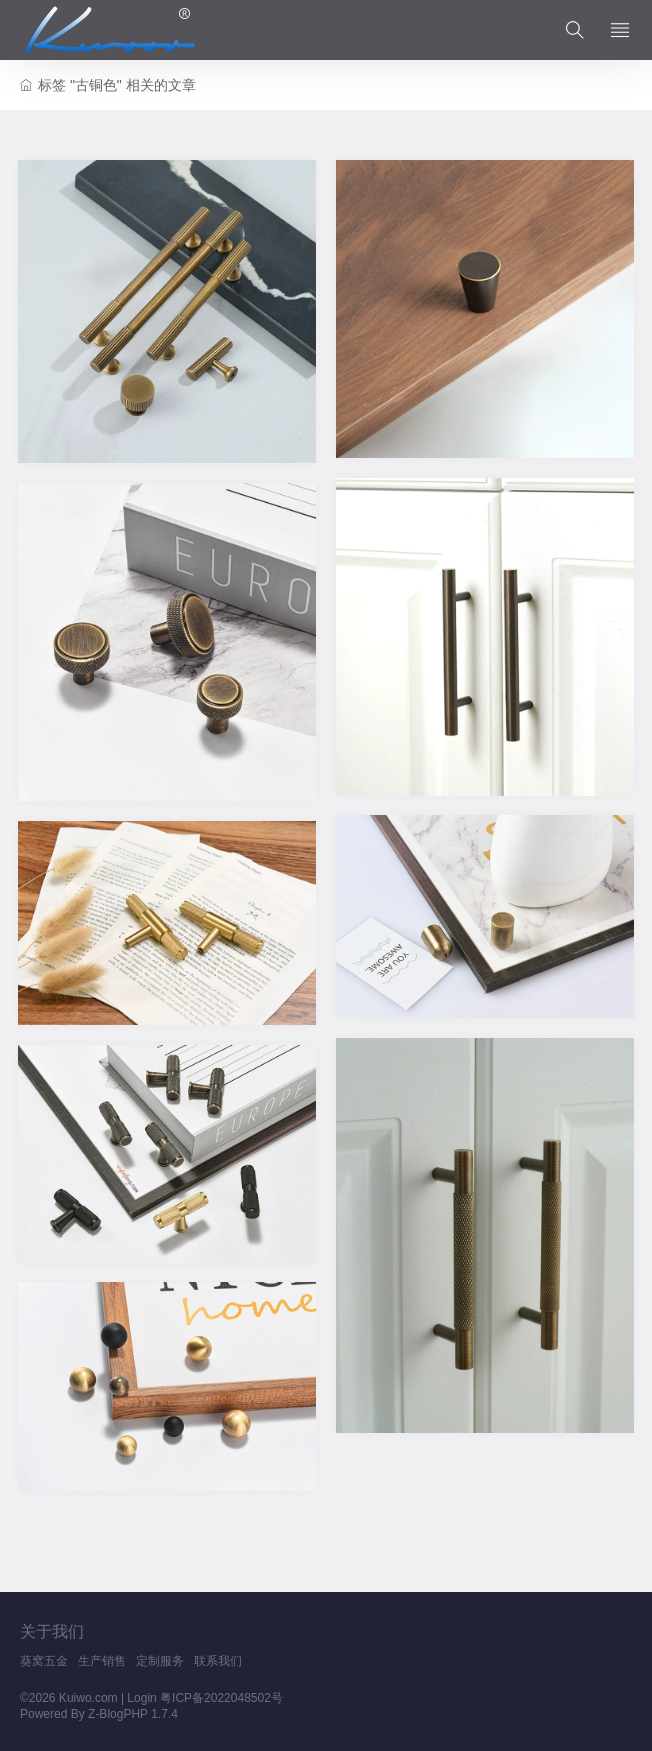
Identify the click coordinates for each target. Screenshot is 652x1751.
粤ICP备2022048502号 (221, 1698)
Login (141, 1698)
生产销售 (102, 1661)
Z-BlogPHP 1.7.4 (133, 1714)
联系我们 (218, 1661)
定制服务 (160, 1661)
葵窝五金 (44, 1661)
